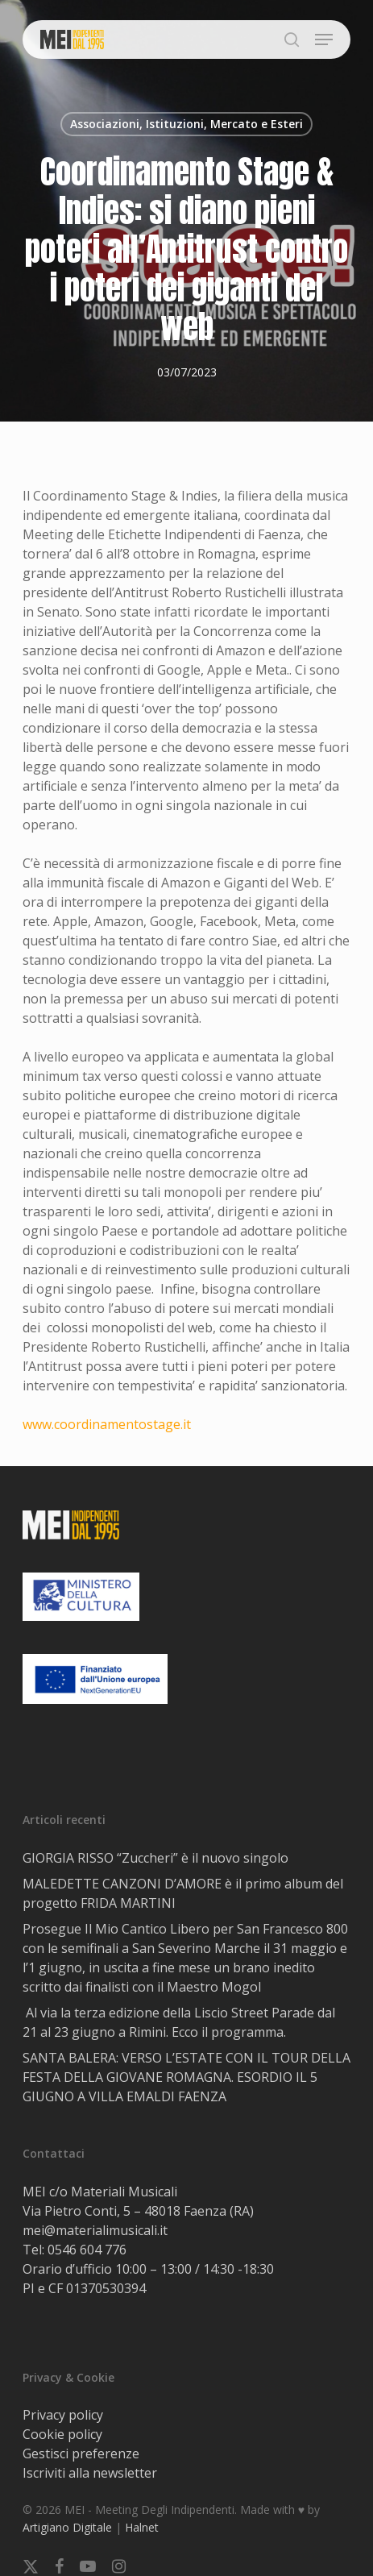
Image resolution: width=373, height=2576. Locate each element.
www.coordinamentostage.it (107, 1424)
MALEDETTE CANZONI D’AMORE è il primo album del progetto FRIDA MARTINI (183, 1893)
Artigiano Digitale (67, 2527)
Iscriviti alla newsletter (90, 2473)
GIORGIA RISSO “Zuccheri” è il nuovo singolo (155, 1858)
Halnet (142, 2527)
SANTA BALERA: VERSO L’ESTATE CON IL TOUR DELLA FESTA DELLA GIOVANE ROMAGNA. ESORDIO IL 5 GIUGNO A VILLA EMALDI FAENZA (186, 2077)
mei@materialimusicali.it (95, 2230)
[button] (324, 39)
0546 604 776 (87, 2249)
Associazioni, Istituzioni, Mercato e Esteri (186, 123)
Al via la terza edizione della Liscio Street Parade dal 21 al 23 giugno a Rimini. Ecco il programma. (179, 2022)
